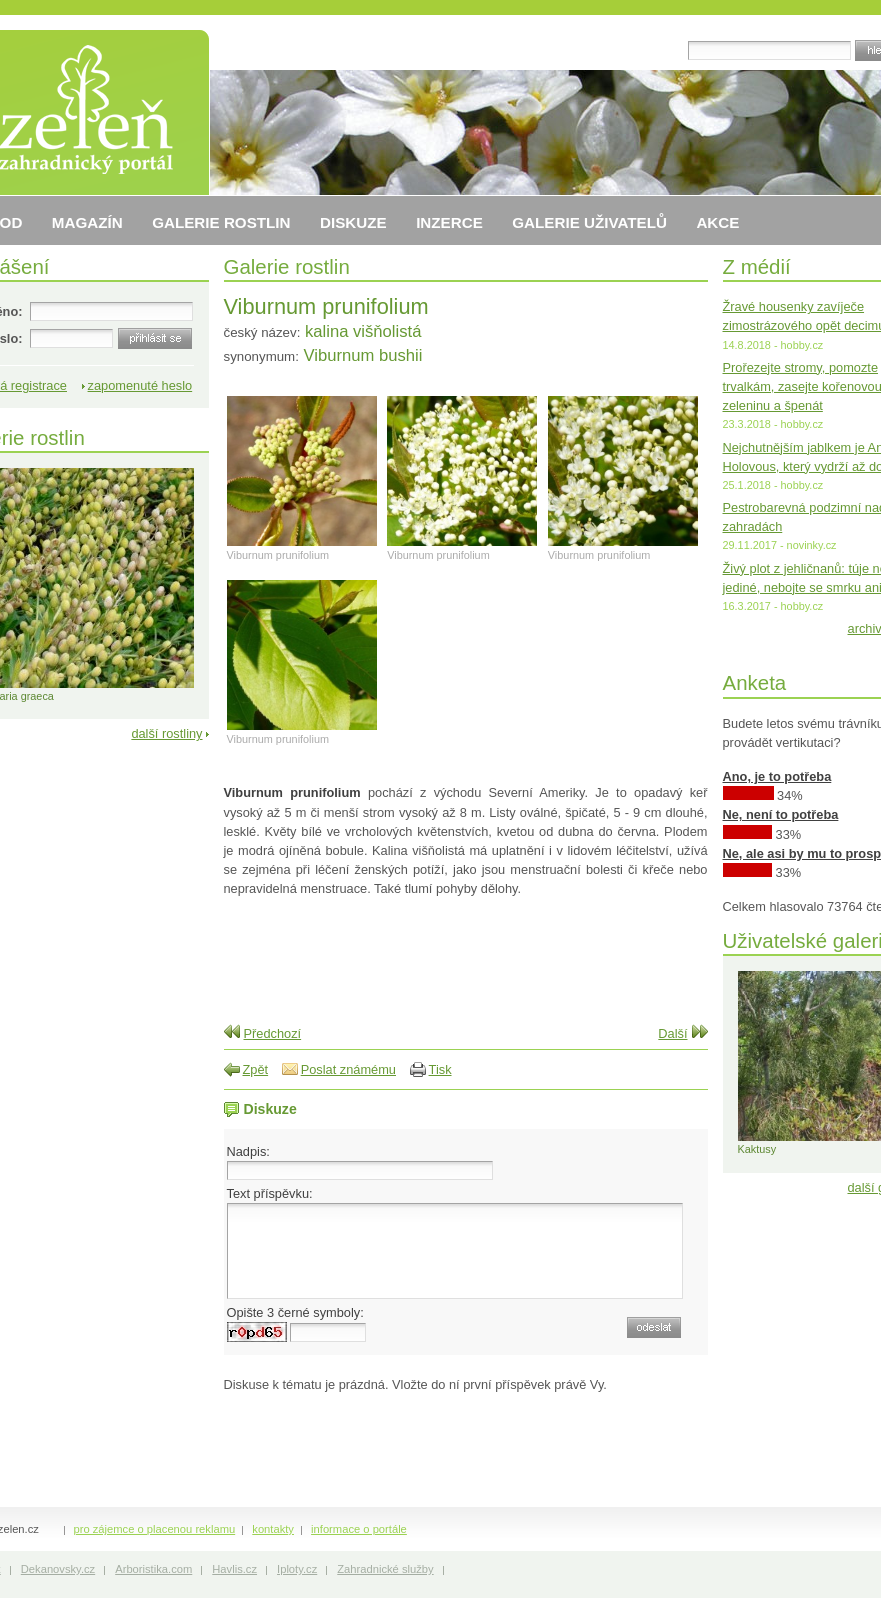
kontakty (273, 1529)
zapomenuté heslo (140, 385)
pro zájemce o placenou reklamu (155, 1529)
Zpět (256, 1069)
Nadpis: (248, 1151)
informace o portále (359, 1529)
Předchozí (273, 1033)
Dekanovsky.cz (58, 1569)
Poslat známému (348, 1069)
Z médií (757, 266)
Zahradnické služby (385, 1569)
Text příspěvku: (270, 1193)
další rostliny (166, 733)
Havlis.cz (234, 1569)
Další (672, 1033)
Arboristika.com (153, 1569)
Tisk (440, 1069)
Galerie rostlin (287, 266)
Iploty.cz (297, 1569)
